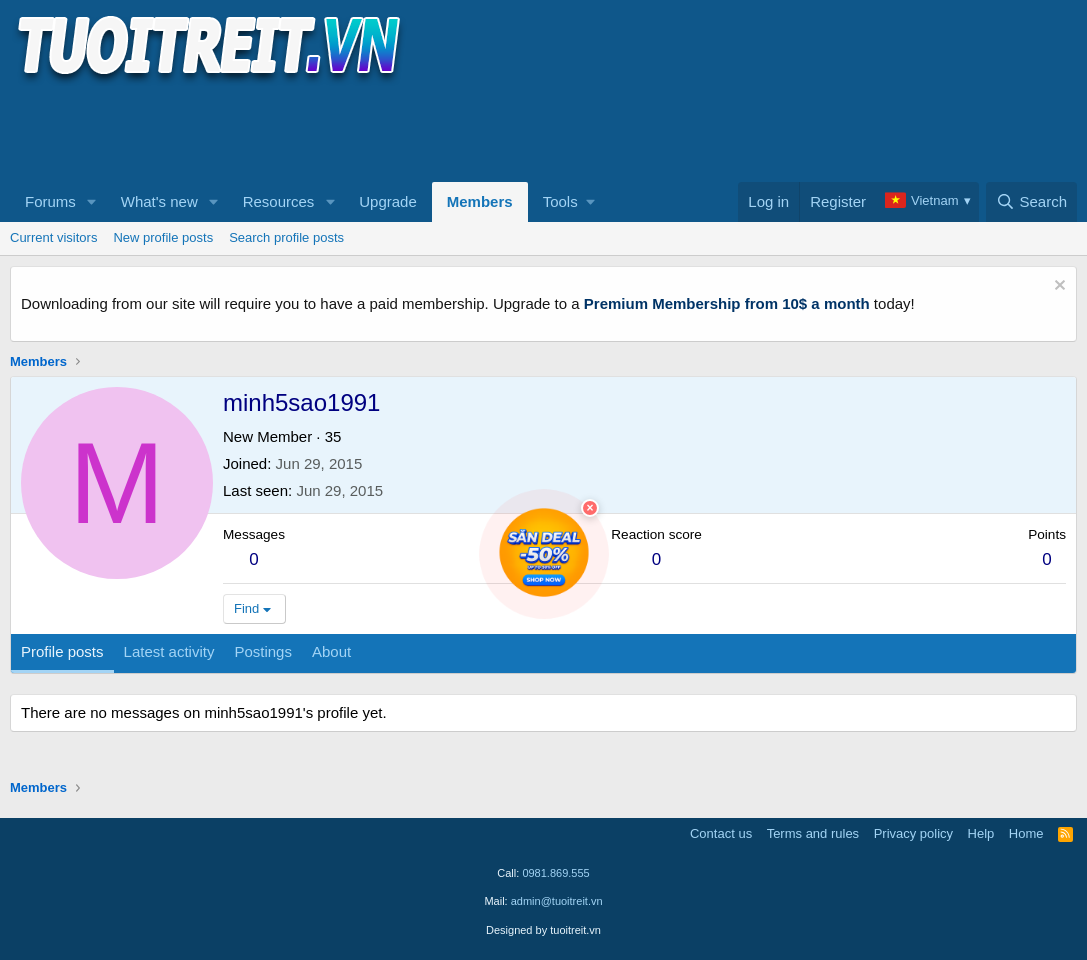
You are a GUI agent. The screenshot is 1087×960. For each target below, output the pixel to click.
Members (480, 201)
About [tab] (331, 651)
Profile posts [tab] (62, 651)
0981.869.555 (555, 873)
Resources (279, 201)
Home (1026, 833)
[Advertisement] (374, 131)
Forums (50, 201)
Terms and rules (813, 833)
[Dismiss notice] (1057, 287)
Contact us (721, 833)
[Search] (1031, 202)
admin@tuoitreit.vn (557, 901)
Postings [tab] (263, 651)
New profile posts (163, 237)
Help (981, 833)
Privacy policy (913, 833)
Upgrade (388, 201)
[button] (92, 202)
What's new (159, 201)
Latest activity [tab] (169, 651)
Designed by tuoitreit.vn (543, 930)
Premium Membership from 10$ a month (727, 303)
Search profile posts (286, 237)
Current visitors (53, 237)
